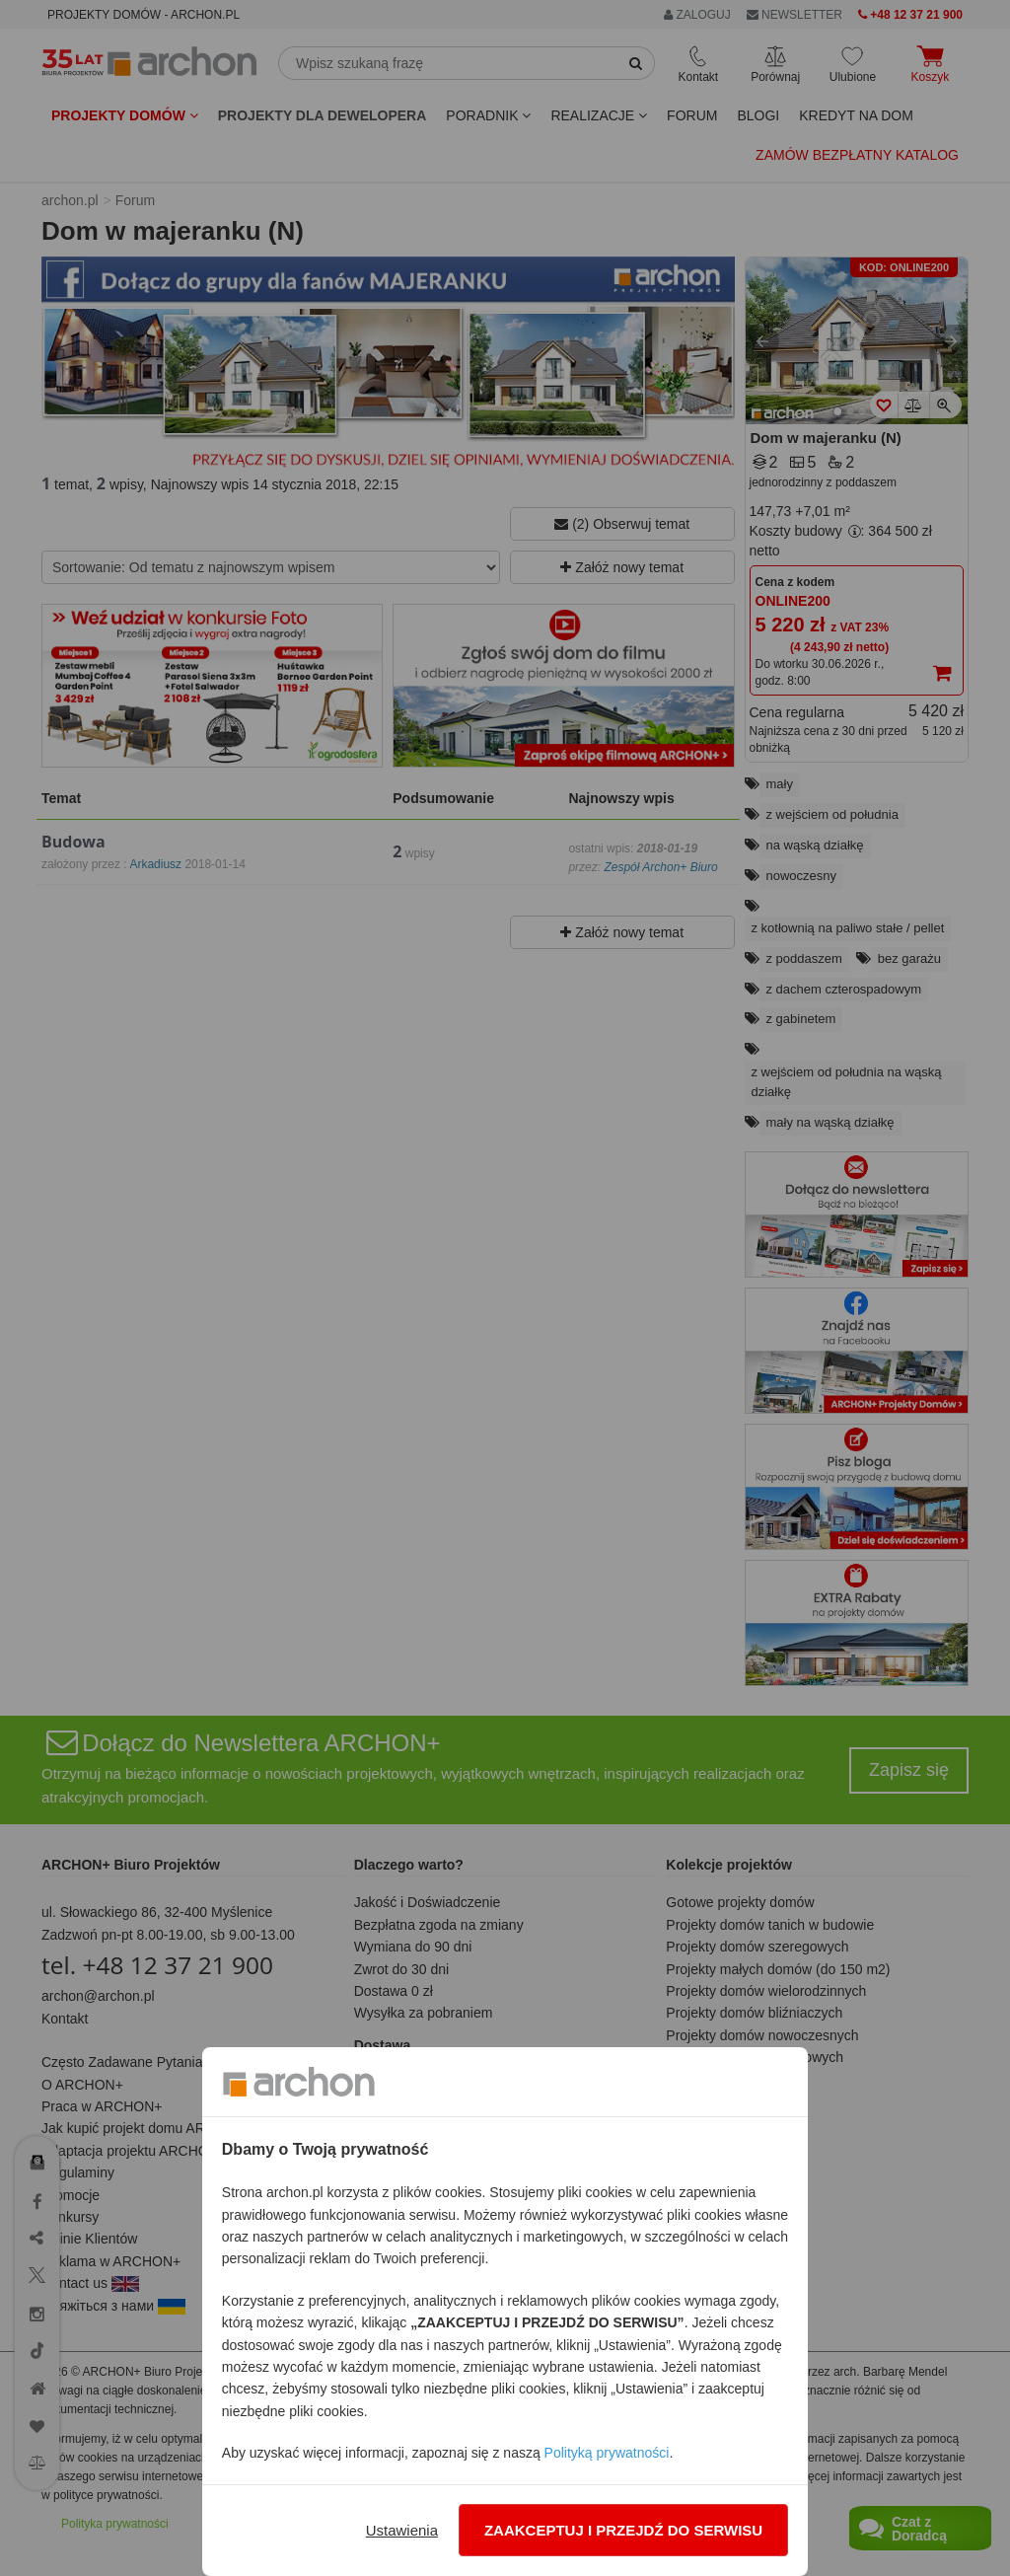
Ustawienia (402, 2530)
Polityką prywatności (607, 2453)
